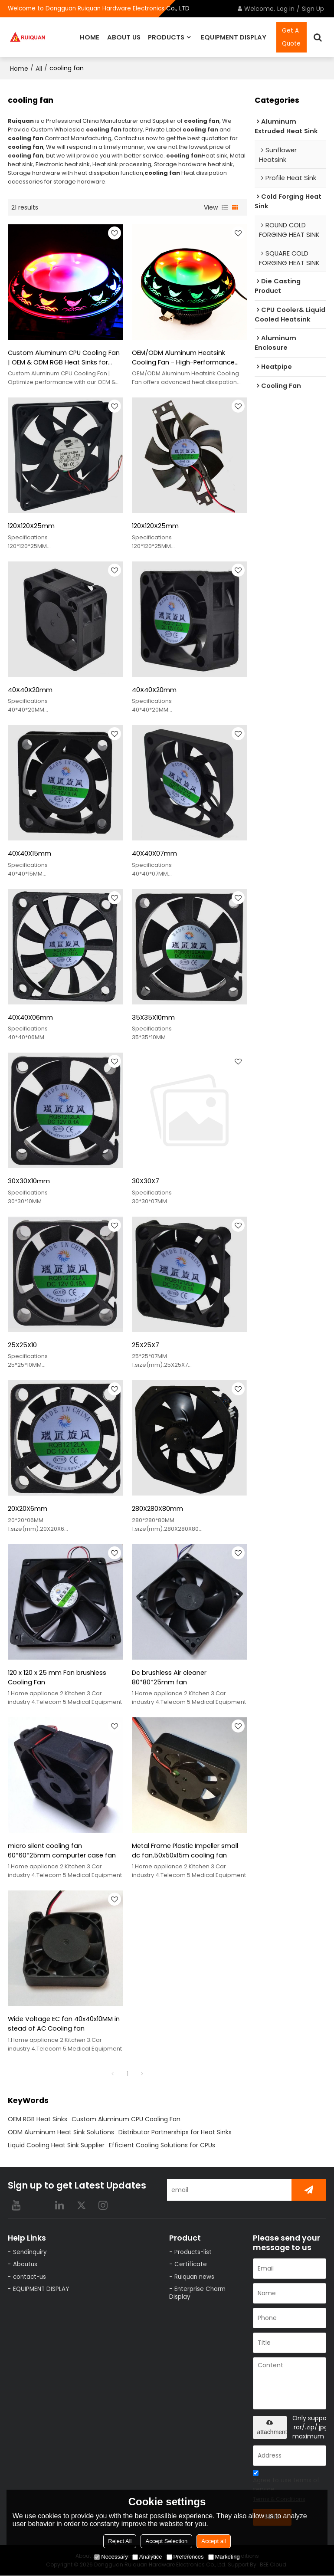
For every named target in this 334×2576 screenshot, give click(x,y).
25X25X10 (22, 1344)
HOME (89, 36)
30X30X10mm (29, 1180)
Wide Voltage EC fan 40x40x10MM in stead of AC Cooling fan (64, 2024)
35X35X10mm (153, 1017)
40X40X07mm (154, 853)
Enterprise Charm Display (197, 2294)
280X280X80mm (157, 1508)
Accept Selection (166, 2541)
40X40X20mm (30, 689)
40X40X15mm (29, 853)
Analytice (147, 2556)
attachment (272, 2428)
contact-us (29, 2277)
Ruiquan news (194, 2277)
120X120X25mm (31, 525)
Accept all (213, 2541)
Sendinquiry (30, 2252)
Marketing (224, 2556)
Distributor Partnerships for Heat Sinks (175, 2132)
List (224, 206)
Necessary (111, 2556)
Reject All (119, 2541)
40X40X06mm (30, 1017)
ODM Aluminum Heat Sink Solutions (61, 2132)
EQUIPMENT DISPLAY (233, 36)
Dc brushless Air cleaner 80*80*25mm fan (169, 1677)
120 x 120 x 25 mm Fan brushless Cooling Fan (57, 1677)
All (39, 67)
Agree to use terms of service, (286, 2488)
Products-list (193, 2252)
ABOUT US (124, 36)
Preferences (185, 2556)
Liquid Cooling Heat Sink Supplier (56, 2145)
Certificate (190, 2265)
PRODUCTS (166, 36)
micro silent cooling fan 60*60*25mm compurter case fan (62, 1850)
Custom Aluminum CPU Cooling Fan (126, 2119)
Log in (286, 8)
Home (19, 67)
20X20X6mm (27, 1508)
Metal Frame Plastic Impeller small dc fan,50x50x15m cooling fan (185, 1850)
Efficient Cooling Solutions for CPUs (162, 2145)
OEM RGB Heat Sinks (37, 2119)
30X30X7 (145, 1180)
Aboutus (25, 2265)
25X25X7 (145, 1344)
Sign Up (313, 8)
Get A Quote (291, 36)
